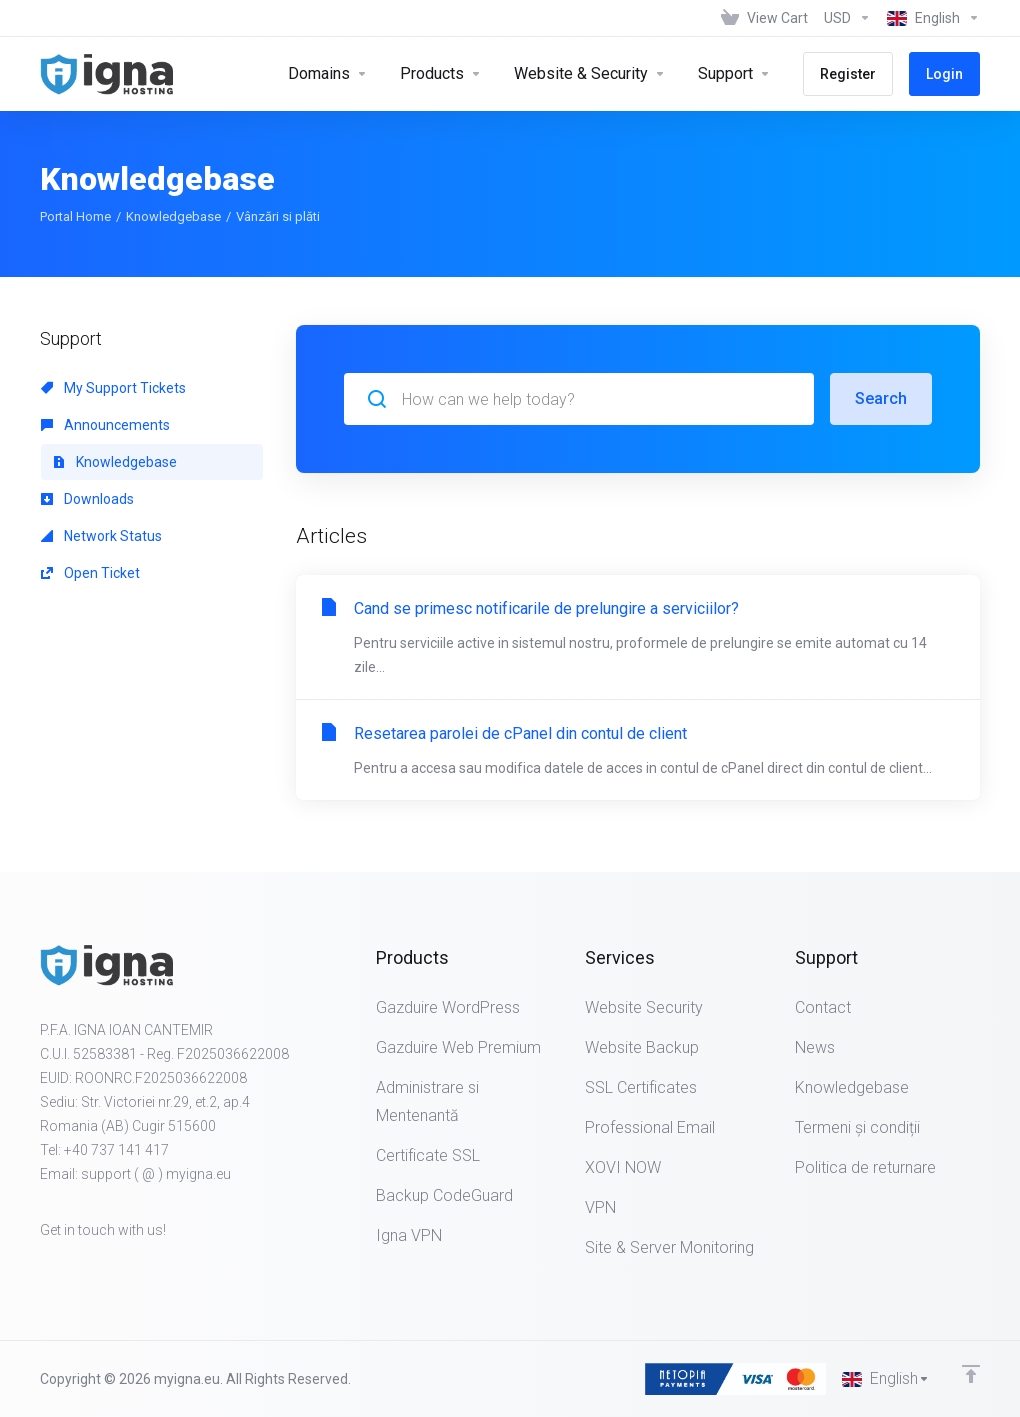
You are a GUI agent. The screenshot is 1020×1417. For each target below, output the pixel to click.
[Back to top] (971, 1374)
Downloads (87, 499)
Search (881, 398)
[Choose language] (929, 18)
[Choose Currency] (847, 18)
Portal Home (75, 216)
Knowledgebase (173, 216)
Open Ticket (90, 573)
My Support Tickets (113, 388)
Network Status (101, 536)
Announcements (105, 425)
